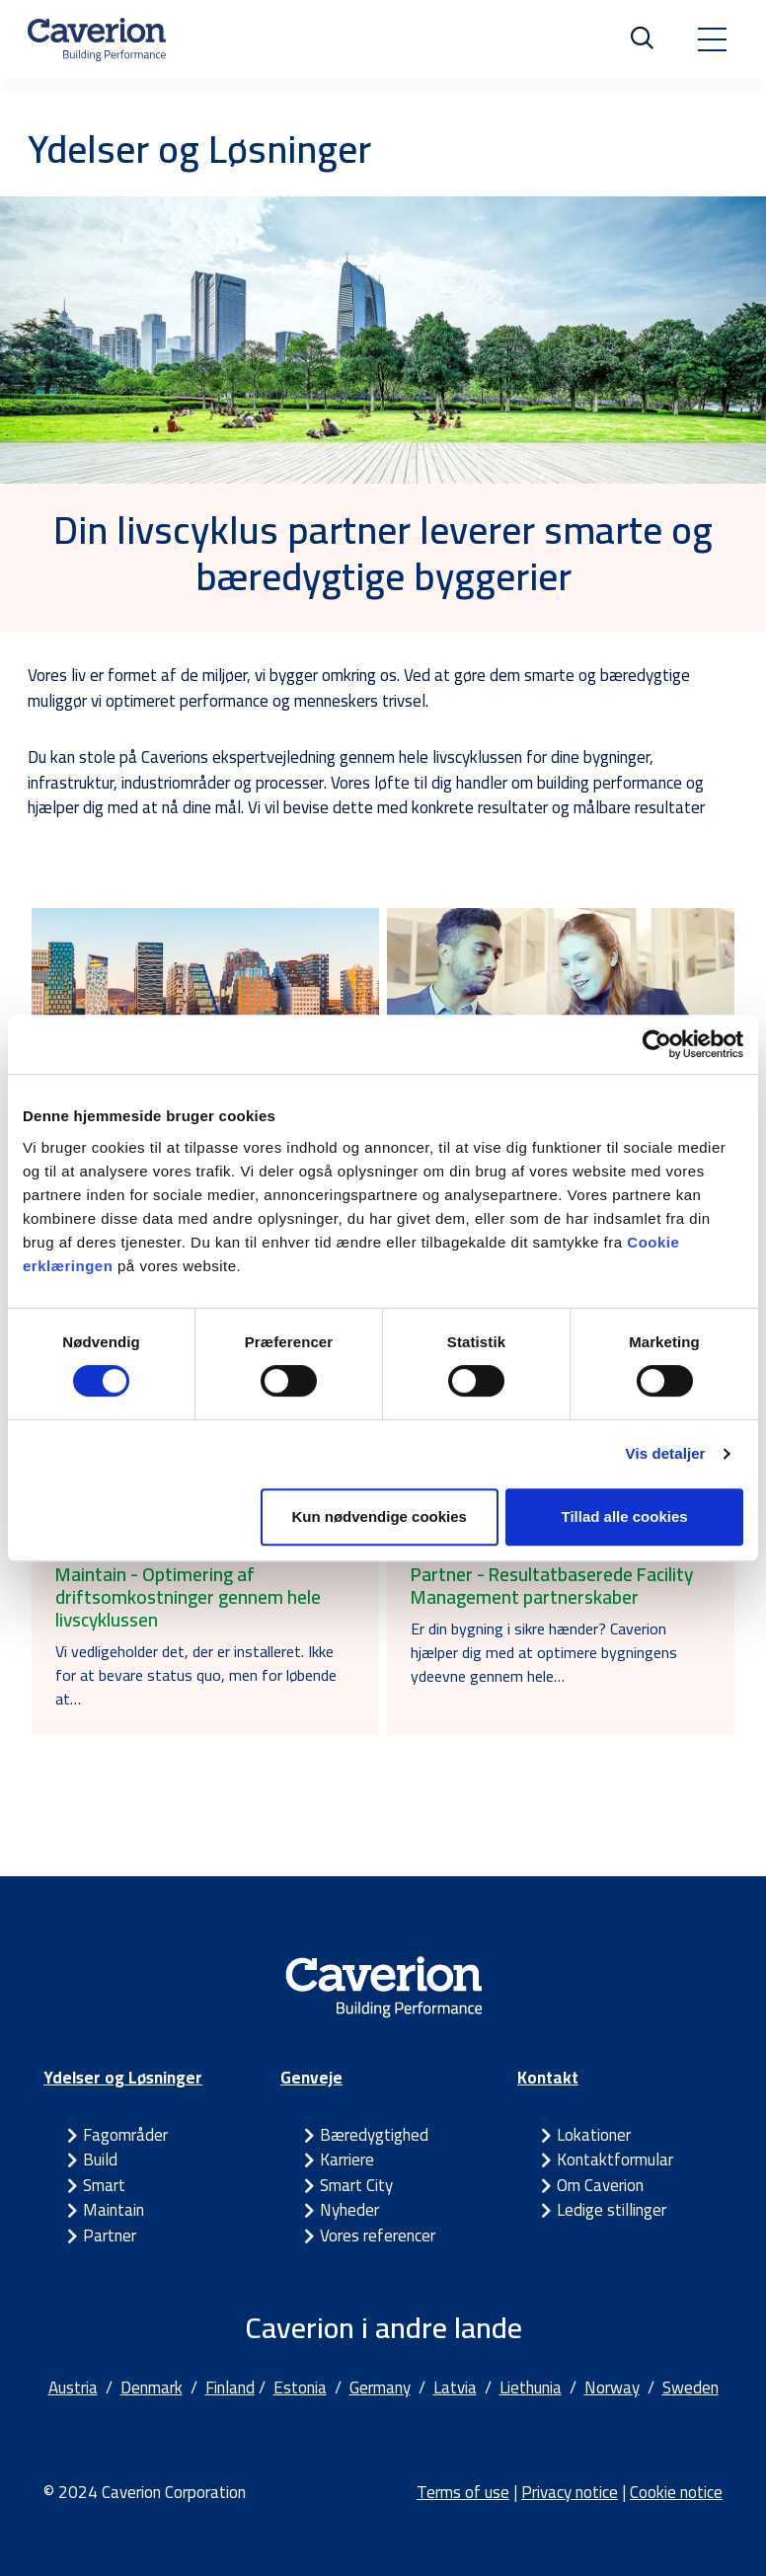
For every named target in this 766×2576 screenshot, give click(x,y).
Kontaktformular (615, 2159)
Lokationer (594, 2135)
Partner (109, 2235)
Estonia (300, 2387)
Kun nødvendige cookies (379, 1516)
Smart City (356, 2185)
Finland (230, 2387)
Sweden (690, 2387)
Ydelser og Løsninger (122, 2077)
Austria (73, 2387)
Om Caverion (600, 2185)
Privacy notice (569, 2492)
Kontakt (547, 2077)
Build (100, 2159)
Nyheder (349, 2210)
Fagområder (125, 2135)
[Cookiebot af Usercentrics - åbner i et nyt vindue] (657, 1044)
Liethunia (530, 2387)
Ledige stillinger (611, 2210)
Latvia (455, 2387)
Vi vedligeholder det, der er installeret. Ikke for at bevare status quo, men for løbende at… (196, 1674)
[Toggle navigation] (711, 39)
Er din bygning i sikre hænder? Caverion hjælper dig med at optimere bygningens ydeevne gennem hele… (544, 1652)
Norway (612, 2387)
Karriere (347, 2159)
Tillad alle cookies (624, 1516)
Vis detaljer (666, 1453)
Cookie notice (676, 2492)
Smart (104, 2185)
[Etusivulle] (97, 39)
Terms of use (463, 2492)
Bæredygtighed (374, 2135)
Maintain (113, 2210)
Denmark (151, 2387)
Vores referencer (377, 2235)
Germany (380, 2387)
